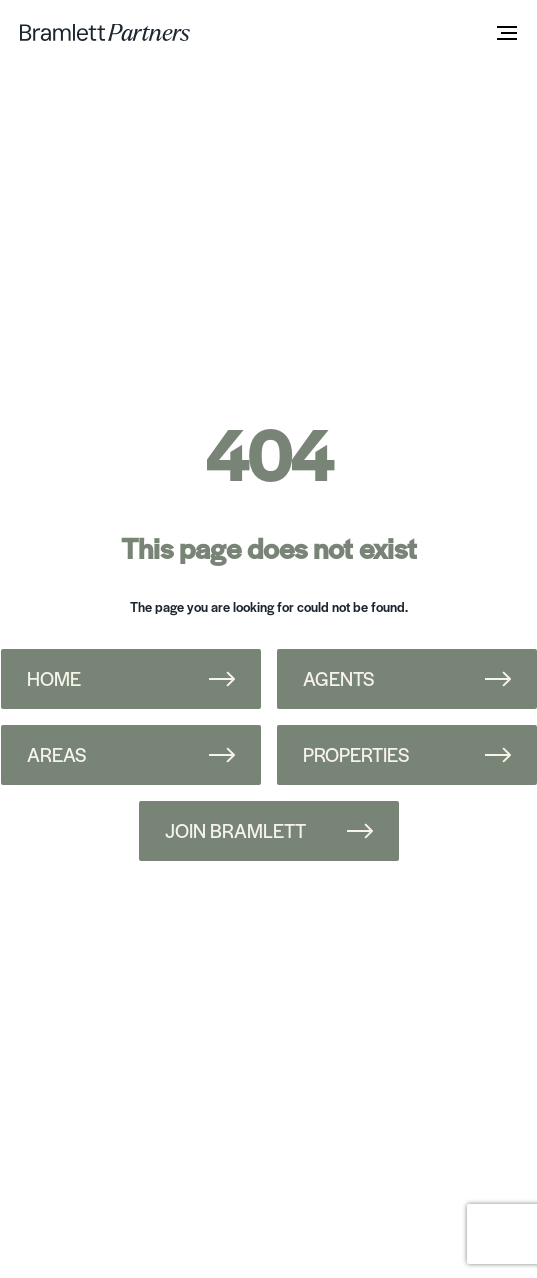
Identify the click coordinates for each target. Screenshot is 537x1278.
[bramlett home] (105, 32)
